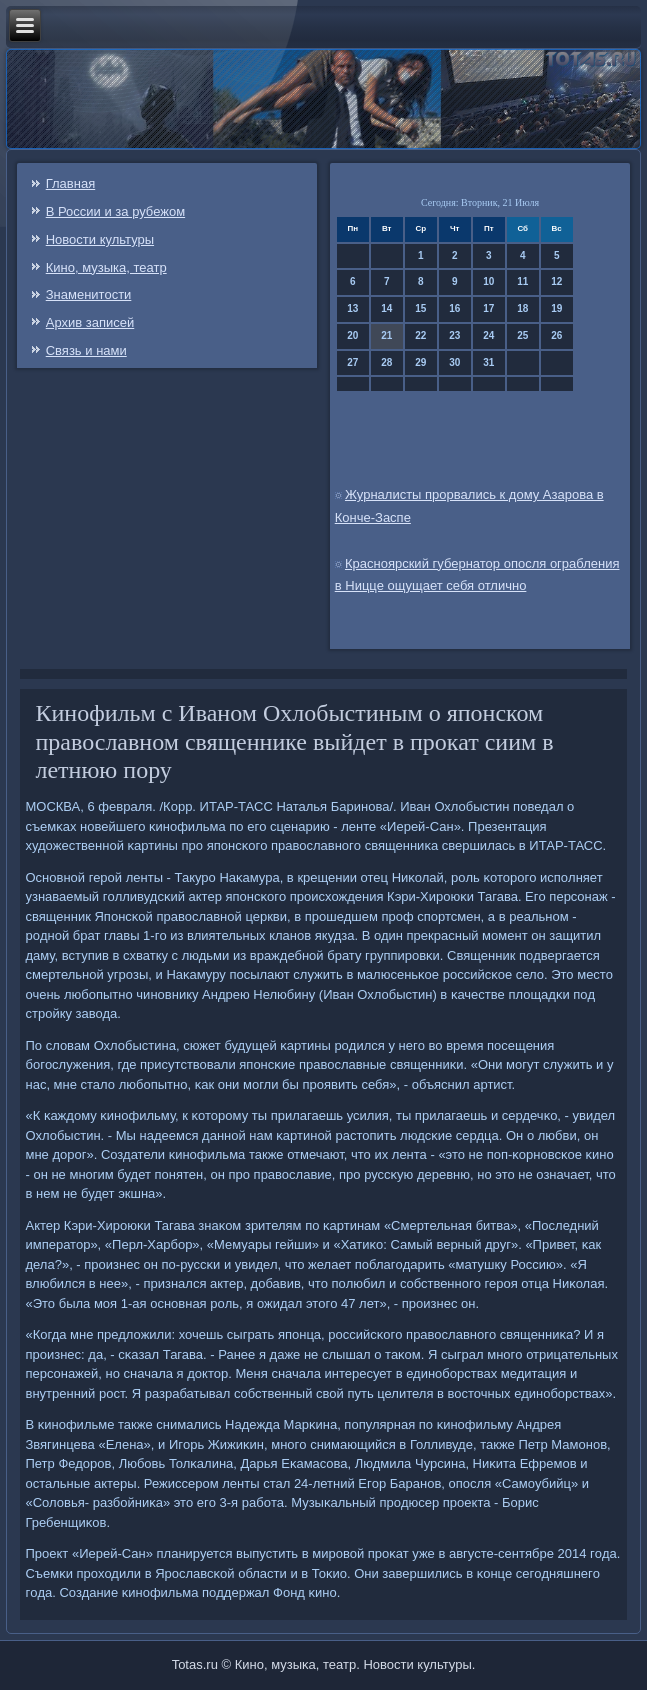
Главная (70, 183)
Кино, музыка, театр (106, 267)
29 (420, 362)
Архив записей (90, 322)
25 (522, 335)
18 (522, 308)
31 (488, 362)
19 (556, 308)
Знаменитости (89, 294)
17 (488, 308)
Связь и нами (86, 350)
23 (454, 335)
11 (522, 281)
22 (420, 335)
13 (352, 308)
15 (420, 308)
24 (488, 335)
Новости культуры (100, 239)
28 (386, 362)
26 (556, 335)
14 (386, 308)
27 (352, 362)
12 (556, 281)
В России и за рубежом (115, 211)
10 (488, 281)
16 (454, 308)
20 (352, 335)
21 (386, 335)
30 (454, 362)
